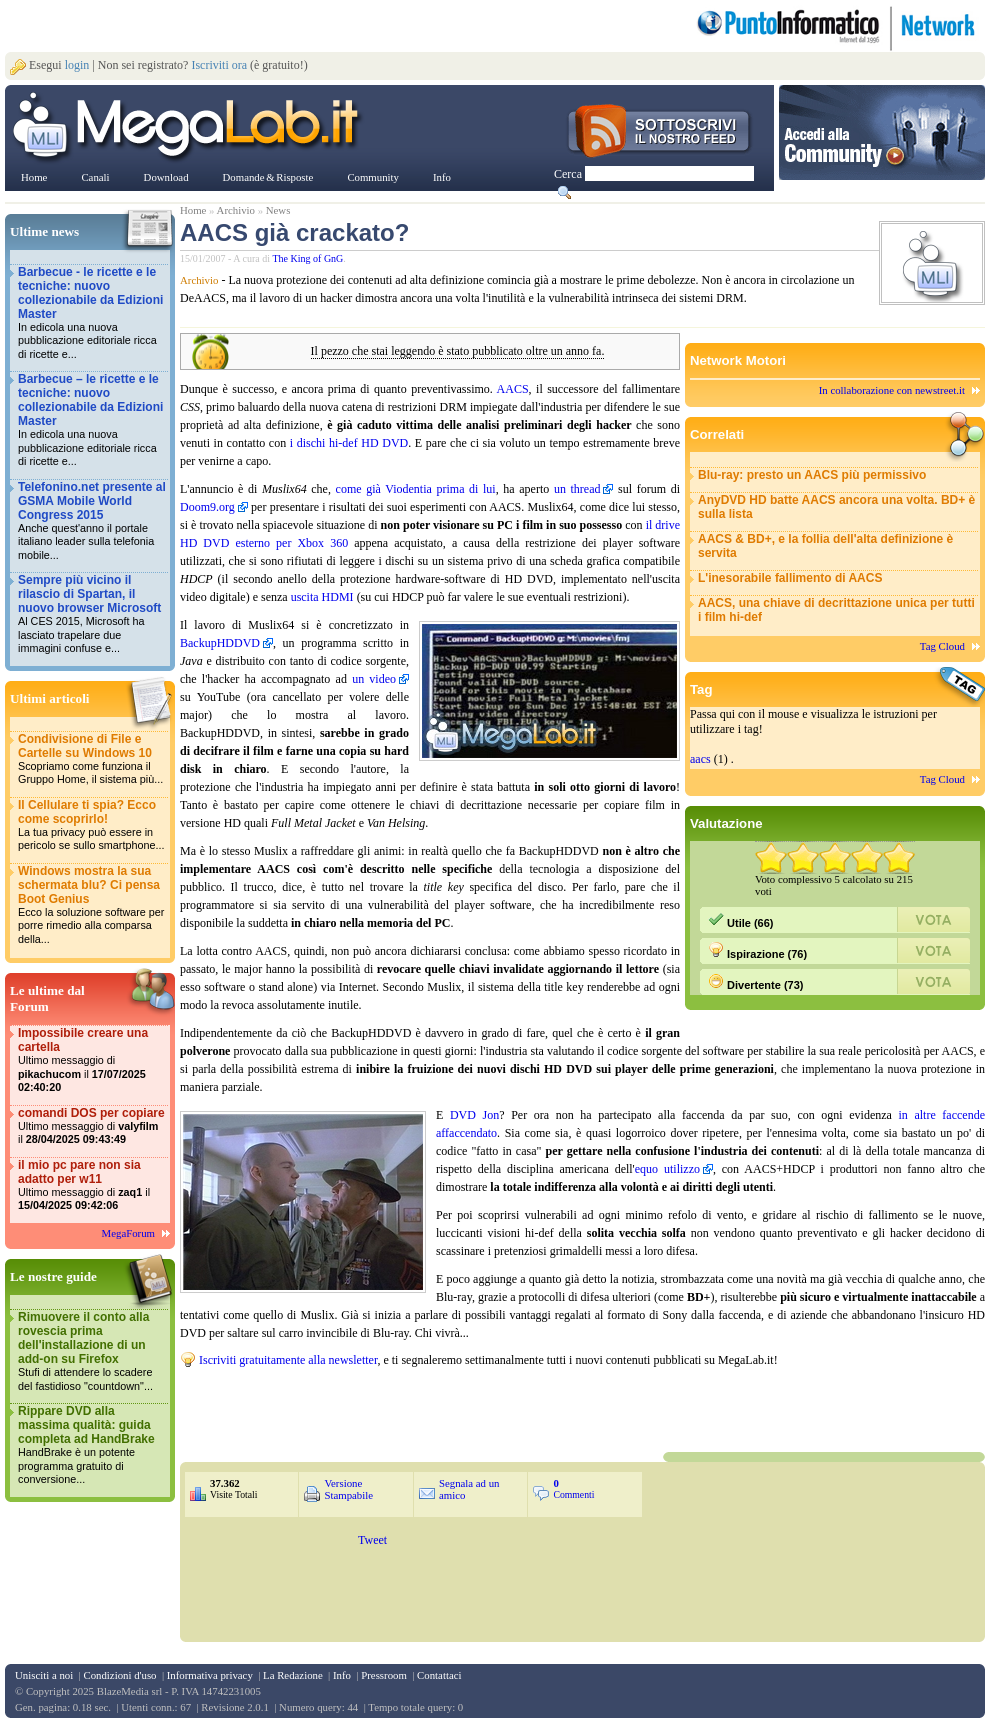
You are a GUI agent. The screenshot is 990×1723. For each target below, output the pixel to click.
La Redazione (293, 1675)
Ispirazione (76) (757, 951)
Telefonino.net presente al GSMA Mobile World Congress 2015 (92, 521)
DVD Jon (474, 1115)
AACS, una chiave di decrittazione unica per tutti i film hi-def (836, 610)
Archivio (236, 210)
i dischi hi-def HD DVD (349, 443)
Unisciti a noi (44, 1675)
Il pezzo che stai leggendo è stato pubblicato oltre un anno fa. (458, 351)
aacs (700, 759)
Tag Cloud (942, 646)
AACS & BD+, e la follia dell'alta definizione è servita (825, 546)
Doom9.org (207, 507)
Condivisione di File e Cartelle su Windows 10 (92, 759)
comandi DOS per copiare (92, 1126)
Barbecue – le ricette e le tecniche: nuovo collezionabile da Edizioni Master (92, 420)
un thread (577, 489)
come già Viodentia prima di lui (416, 489)
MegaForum (128, 1233)
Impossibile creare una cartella (92, 1060)
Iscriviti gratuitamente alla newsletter (288, 1360)
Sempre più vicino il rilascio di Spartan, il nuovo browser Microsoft (92, 614)
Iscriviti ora (219, 65)
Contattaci (439, 1675)
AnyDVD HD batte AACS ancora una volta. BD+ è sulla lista (836, 507)
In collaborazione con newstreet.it (892, 390)
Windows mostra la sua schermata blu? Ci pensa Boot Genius (92, 905)
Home (193, 210)
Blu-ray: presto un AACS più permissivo (812, 475)
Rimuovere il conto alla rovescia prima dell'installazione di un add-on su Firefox (92, 1351)
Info (342, 1675)
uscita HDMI (322, 597)
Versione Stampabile (348, 1489)
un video (374, 679)
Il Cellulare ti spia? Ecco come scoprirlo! (92, 825)
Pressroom (384, 1675)
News (278, 210)
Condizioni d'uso (119, 1675)
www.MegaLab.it (189, 128)
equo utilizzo (667, 1169)
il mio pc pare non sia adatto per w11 (92, 1185)
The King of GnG (308, 258)
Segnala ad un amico (469, 1489)
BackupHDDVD (220, 643)
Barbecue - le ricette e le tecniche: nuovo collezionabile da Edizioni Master (92, 313)
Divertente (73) (755, 982)
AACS (513, 389)
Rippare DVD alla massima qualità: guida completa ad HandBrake (92, 1445)
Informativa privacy (210, 1675)
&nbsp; (420, 1408)
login (77, 65)
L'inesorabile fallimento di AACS (790, 578)
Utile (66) (741, 920)
